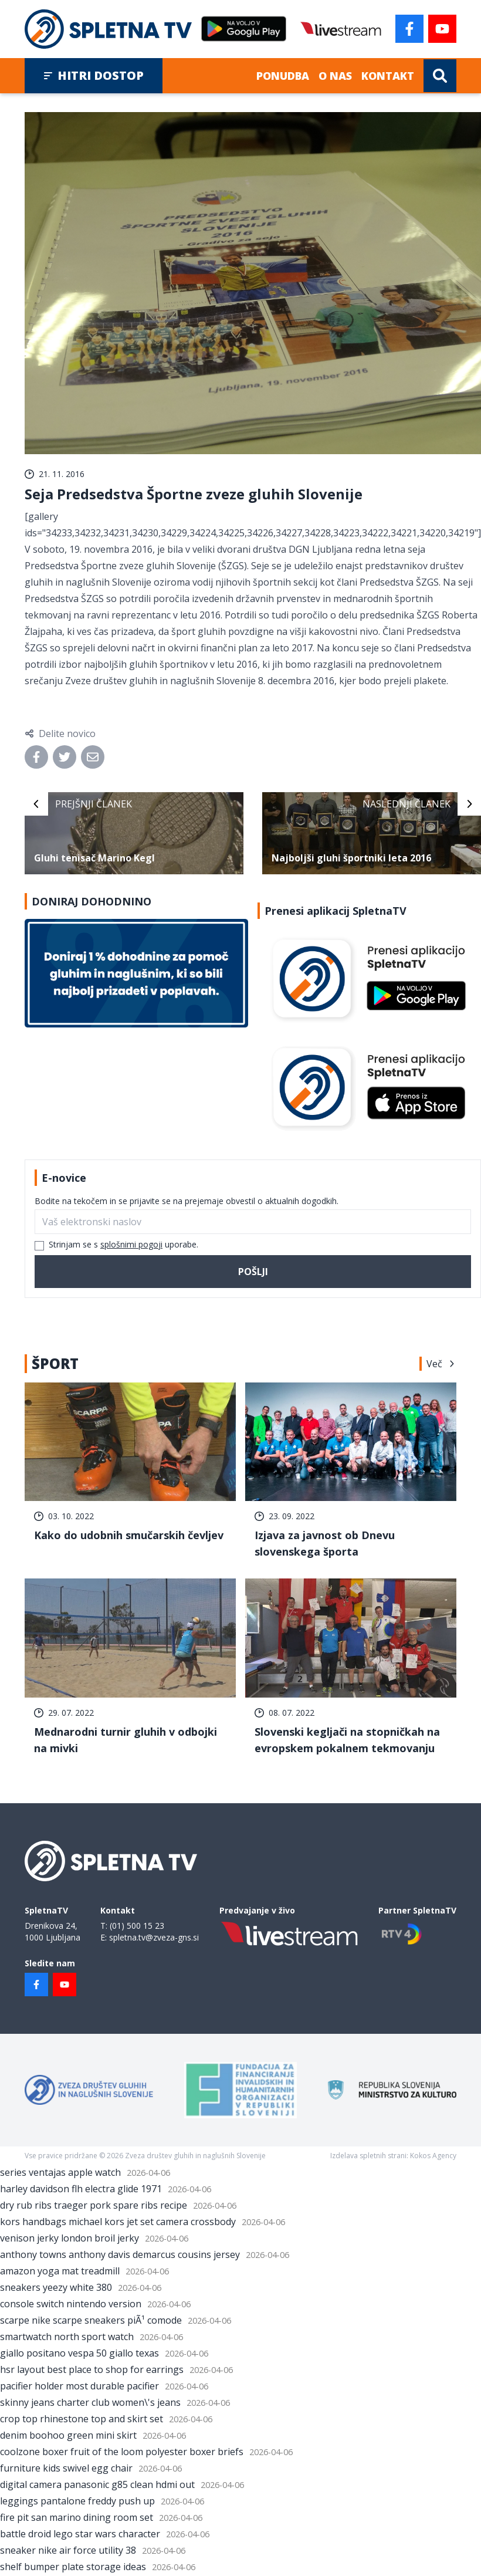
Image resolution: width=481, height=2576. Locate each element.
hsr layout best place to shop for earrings (92, 2369)
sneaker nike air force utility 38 (68, 2550)
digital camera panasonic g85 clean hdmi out (97, 2484)
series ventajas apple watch (60, 2172)
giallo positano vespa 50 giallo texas (79, 2353)
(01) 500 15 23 (137, 1925)
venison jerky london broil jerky (69, 2238)
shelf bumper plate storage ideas (73, 2566)
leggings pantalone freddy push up (77, 2500)
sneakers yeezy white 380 (56, 2287)
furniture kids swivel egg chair (66, 2468)
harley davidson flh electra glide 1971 (81, 2188)
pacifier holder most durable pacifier (79, 2385)
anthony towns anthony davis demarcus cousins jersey (120, 2254)
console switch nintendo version (70, 2303)
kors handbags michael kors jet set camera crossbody (118, 2221)
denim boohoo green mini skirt (68, 2435)
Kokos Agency (433, 2156)
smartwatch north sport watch (67, 2336)
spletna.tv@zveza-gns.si (154, 1937)
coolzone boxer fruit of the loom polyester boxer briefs (121, 2451)
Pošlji (253, 1271)
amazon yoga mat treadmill (60, 2270)
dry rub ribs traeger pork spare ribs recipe (93, 2205)
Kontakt (387, 76)
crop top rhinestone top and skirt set (81, 2418)
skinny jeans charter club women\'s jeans (90, 2402)
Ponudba (282, 76)
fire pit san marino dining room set (76, 2517)
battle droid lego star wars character (80, 2533)
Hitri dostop (93, 75)
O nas (335, 76)
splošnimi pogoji (131, 1244)
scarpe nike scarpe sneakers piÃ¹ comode (91, 2320)
